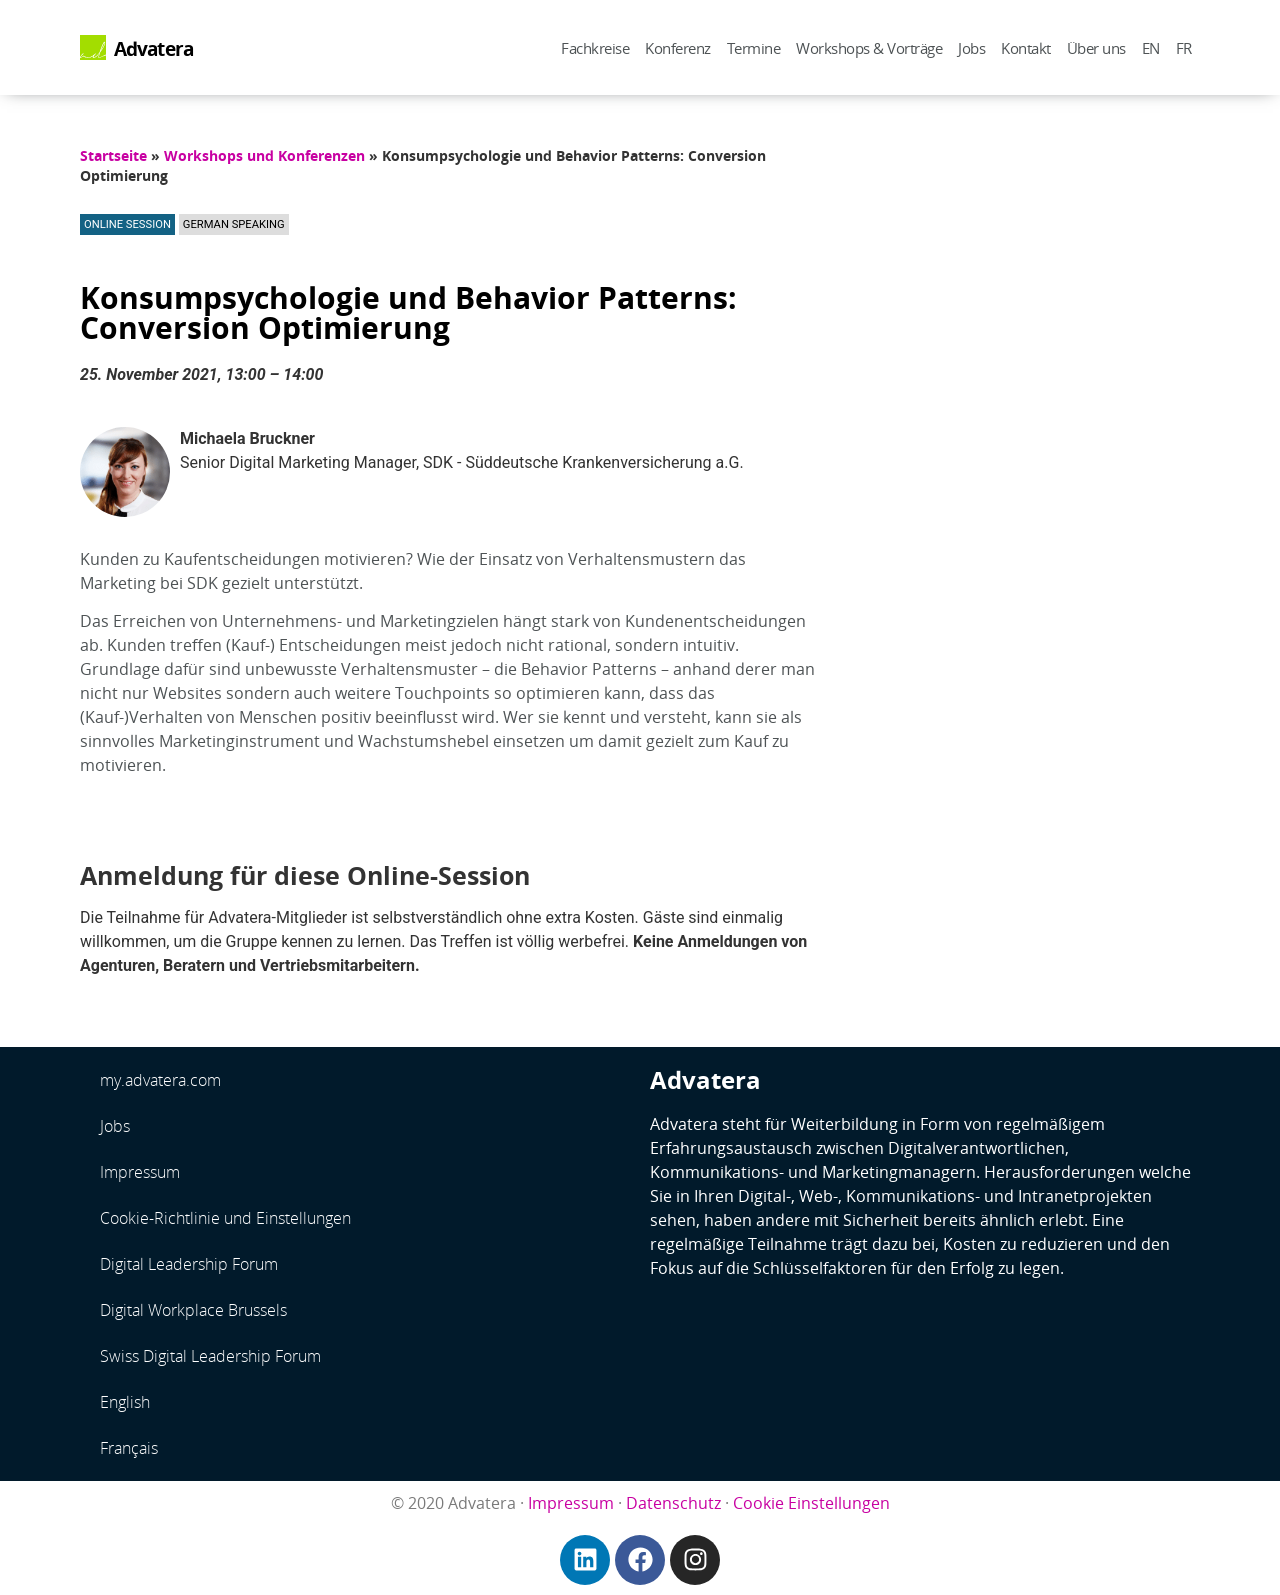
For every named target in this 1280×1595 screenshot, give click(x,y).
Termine (754, 48)
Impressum (140, 1172)
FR (1184, 48)
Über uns (1096, 48)
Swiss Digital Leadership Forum (210, 1356)
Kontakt (1026, 48)
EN (1151, 48)
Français (129, 1448)
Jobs (971, 48)
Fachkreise (595, 48)
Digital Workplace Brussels (193, 1310)
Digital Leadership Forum (189, 1264)
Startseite (113, 155)
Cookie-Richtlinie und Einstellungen (225, 1218)
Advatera (154, 48)
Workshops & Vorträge (869, 48)
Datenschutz (673, 1503)
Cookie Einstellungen (811, 1503)
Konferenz (678, 48)
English (125, 1402)
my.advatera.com (160, 1080)
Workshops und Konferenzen (264, 155)
